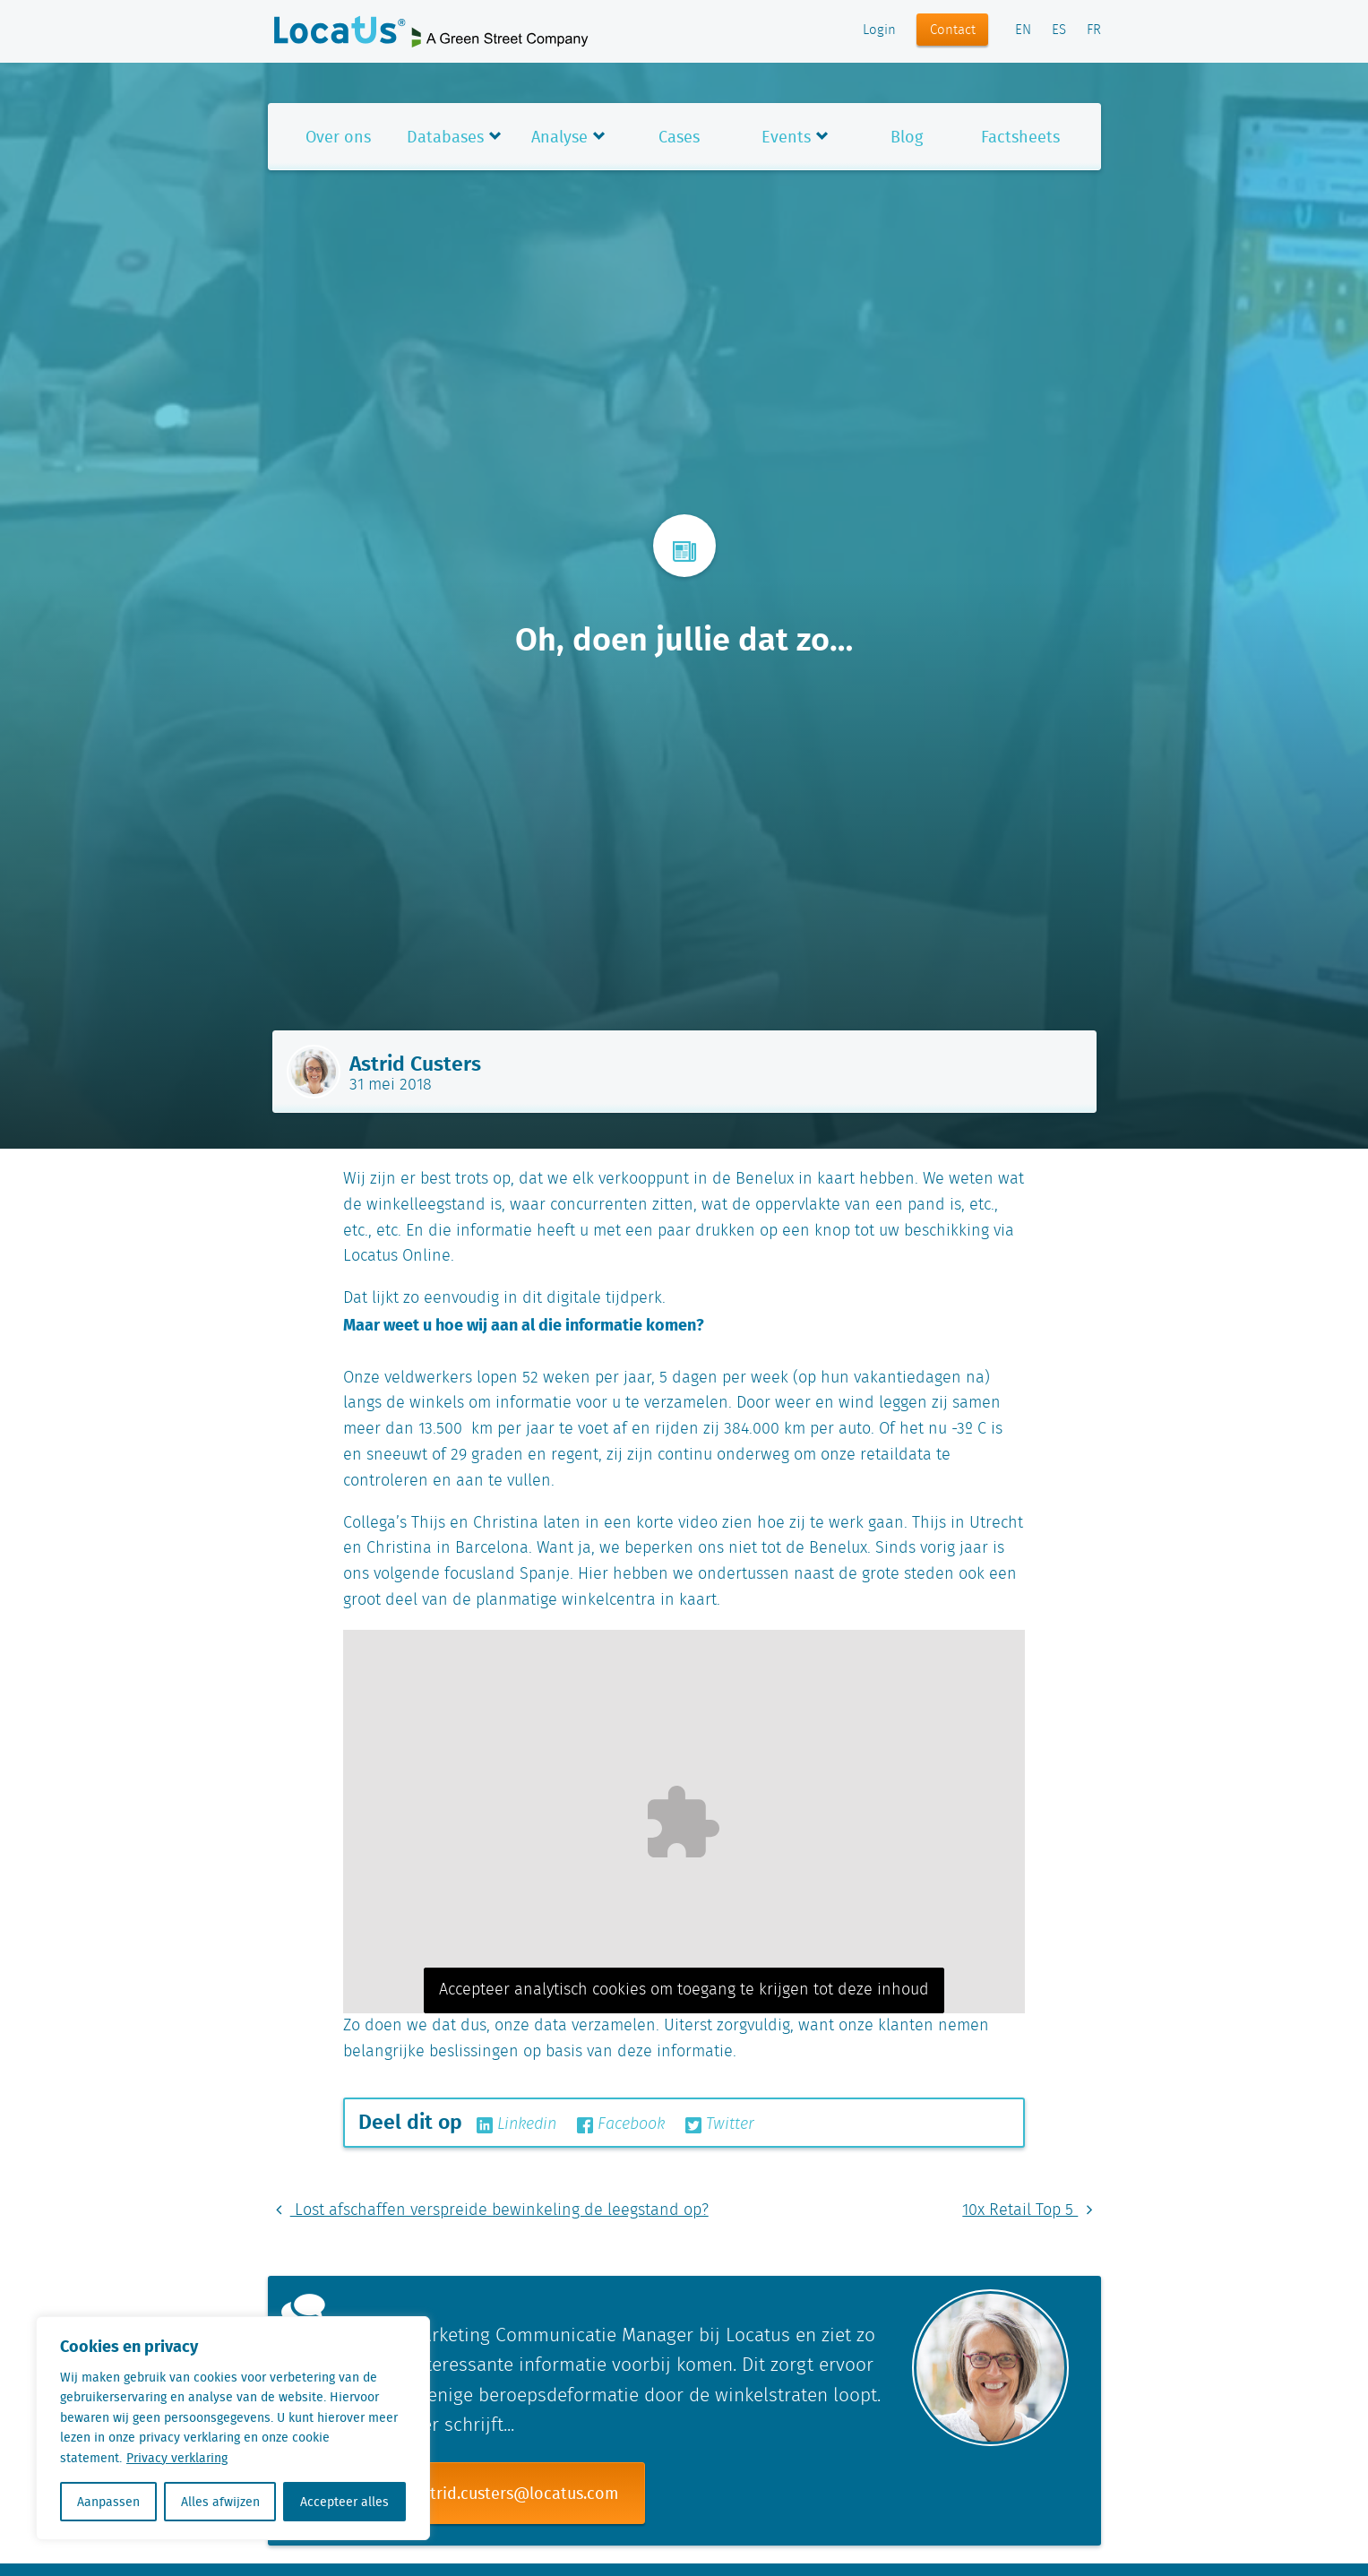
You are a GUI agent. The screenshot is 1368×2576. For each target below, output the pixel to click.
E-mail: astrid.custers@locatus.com (488, 2493)
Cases (679, 137)
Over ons (338, 137)
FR (1094, 30)
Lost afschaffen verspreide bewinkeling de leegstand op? (488, 2210)
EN (1023, 30)
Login (879, 30)
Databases (445, 137)
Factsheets (1020, 137)
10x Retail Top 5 (1031, 2210)
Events (786, 137)
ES (1059, 30)
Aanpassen (108, 2502)
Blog (906, 137)
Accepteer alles (344, 2502)
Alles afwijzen (220, 2502)
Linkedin (516, 2124)
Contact (953, 30)
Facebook (621, 2124)
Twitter (719, 2124)
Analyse (559, 137)
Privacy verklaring (177, 2458)
